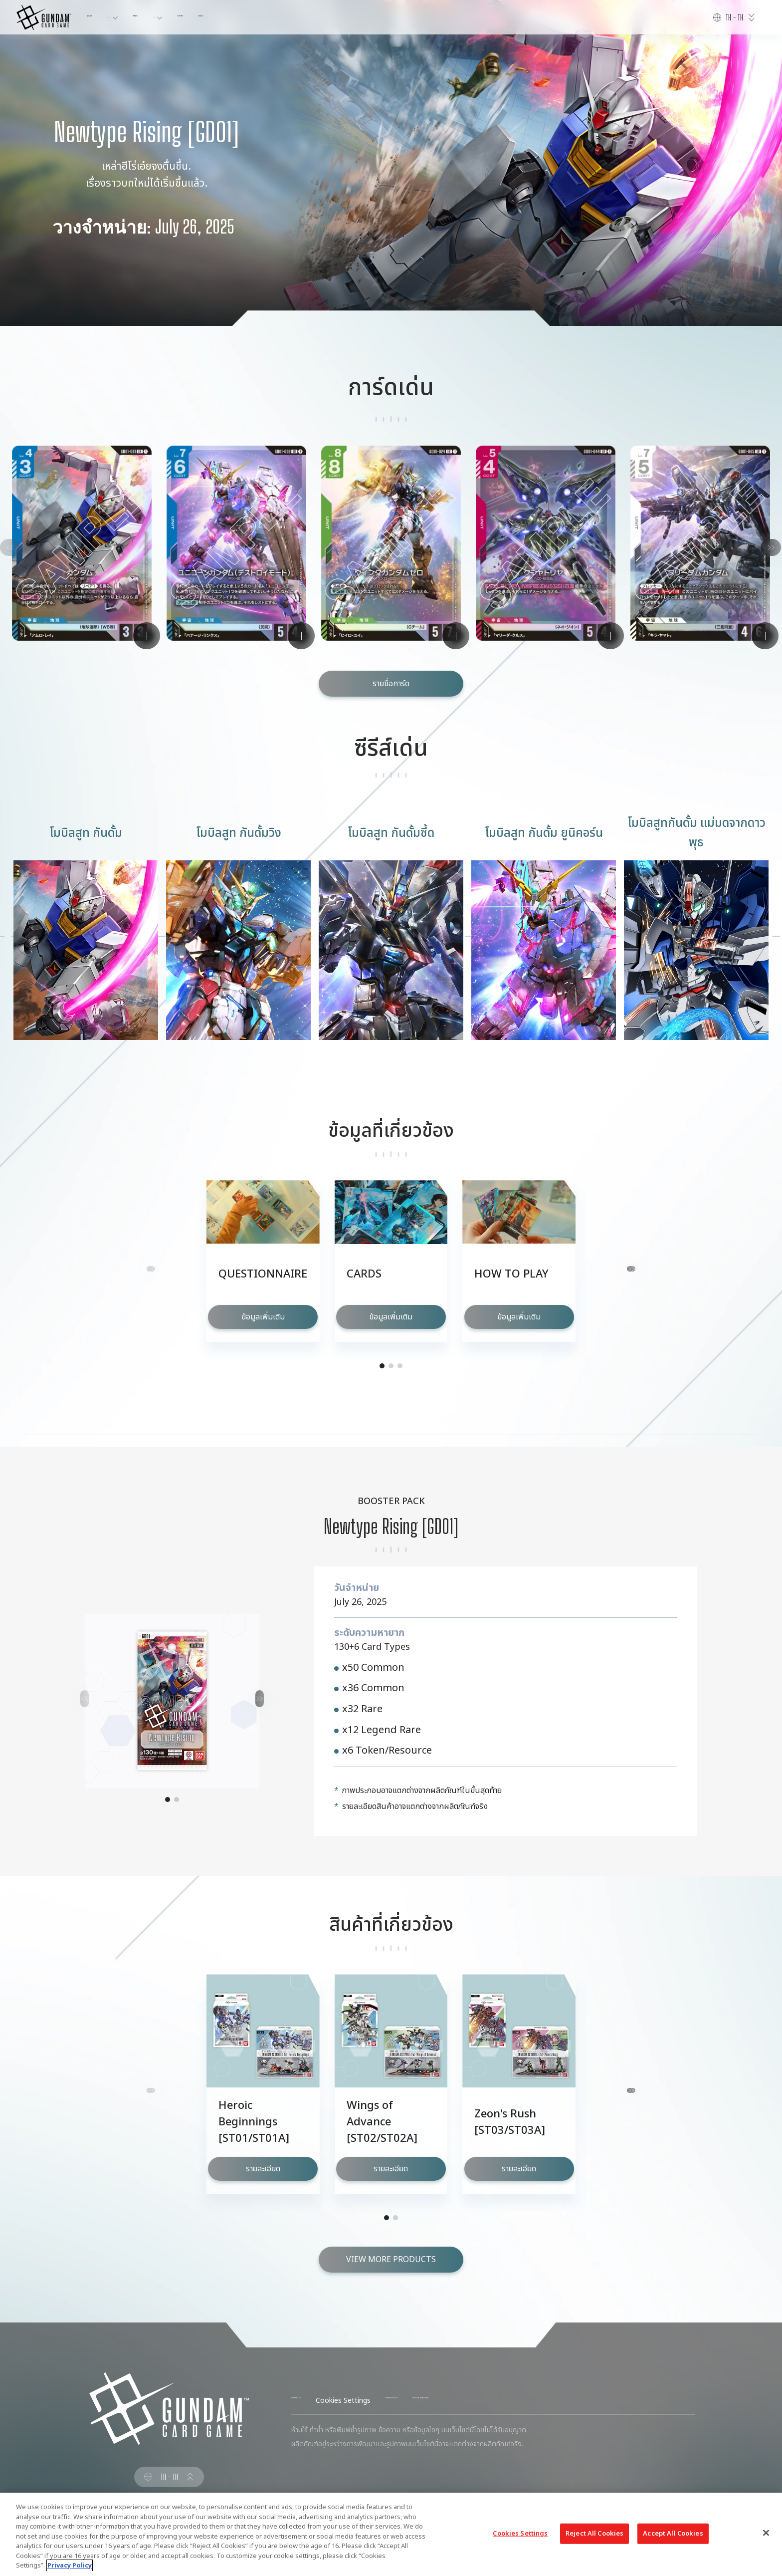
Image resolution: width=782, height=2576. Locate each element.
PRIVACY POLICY (446, 2400)
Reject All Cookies (594, 2533)
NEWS (194, 17)
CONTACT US (313, 2400)
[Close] (766, 2533)
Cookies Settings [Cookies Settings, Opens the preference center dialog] (520, 2533)
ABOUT (99, 17)
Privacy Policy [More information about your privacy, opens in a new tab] (69, 2566)
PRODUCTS (147, 17)
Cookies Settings (377, 2400)
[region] (391, 2534)
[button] (758, 558)
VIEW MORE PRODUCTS (391, 2260)
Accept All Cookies (673, 2533)
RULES (313, 17)
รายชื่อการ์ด (391, 684)
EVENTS (275, 17)
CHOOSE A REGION (521, 2400)
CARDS (233, 17)
